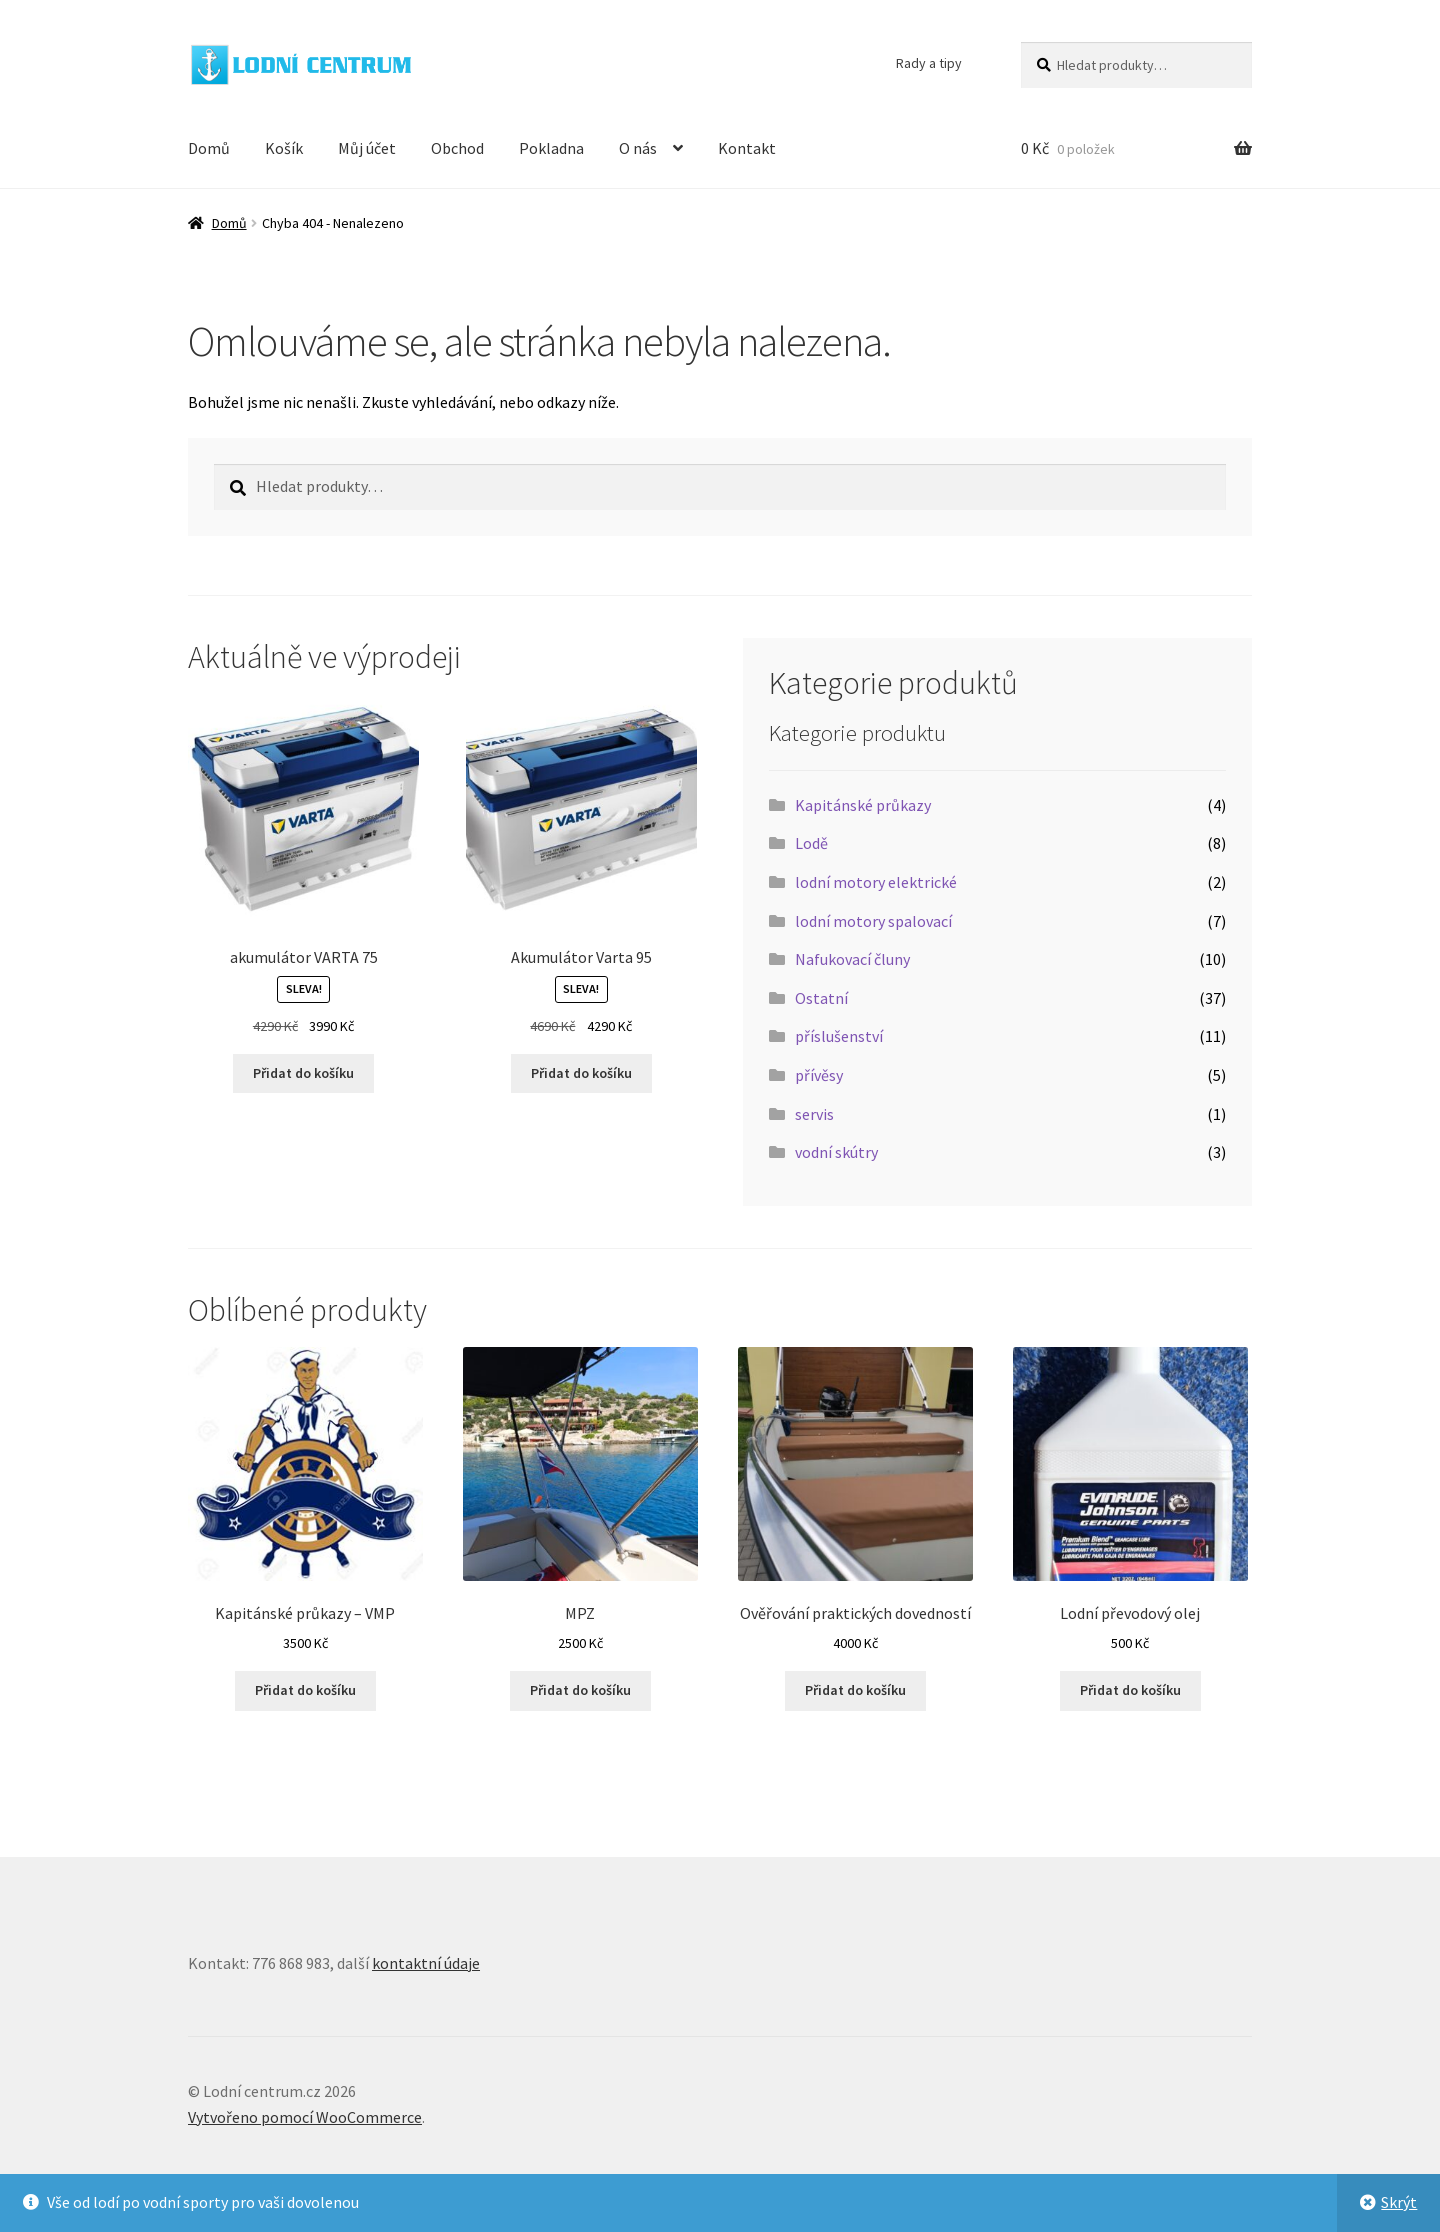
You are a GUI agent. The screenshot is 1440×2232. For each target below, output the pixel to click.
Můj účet (367, 148)
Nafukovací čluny (852, 959)
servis (814, 1114)
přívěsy (819, 1075)
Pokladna (551, 148)
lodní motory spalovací (873, 921)
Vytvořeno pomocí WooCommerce (305, 2117)
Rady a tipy (929, 63)
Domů (209, 148)
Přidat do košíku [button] (303, 1073)
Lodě (811, 843)
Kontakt (747, 148)
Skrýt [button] (1399, 2202)
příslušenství (839, 1036)
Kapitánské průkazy (863, 805)
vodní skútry (836, 1152)
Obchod (457, 148)
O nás (638, 148)
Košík (284, 148)
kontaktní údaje (426, 1963)
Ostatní (821, 998)
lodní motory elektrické (876, 882)
